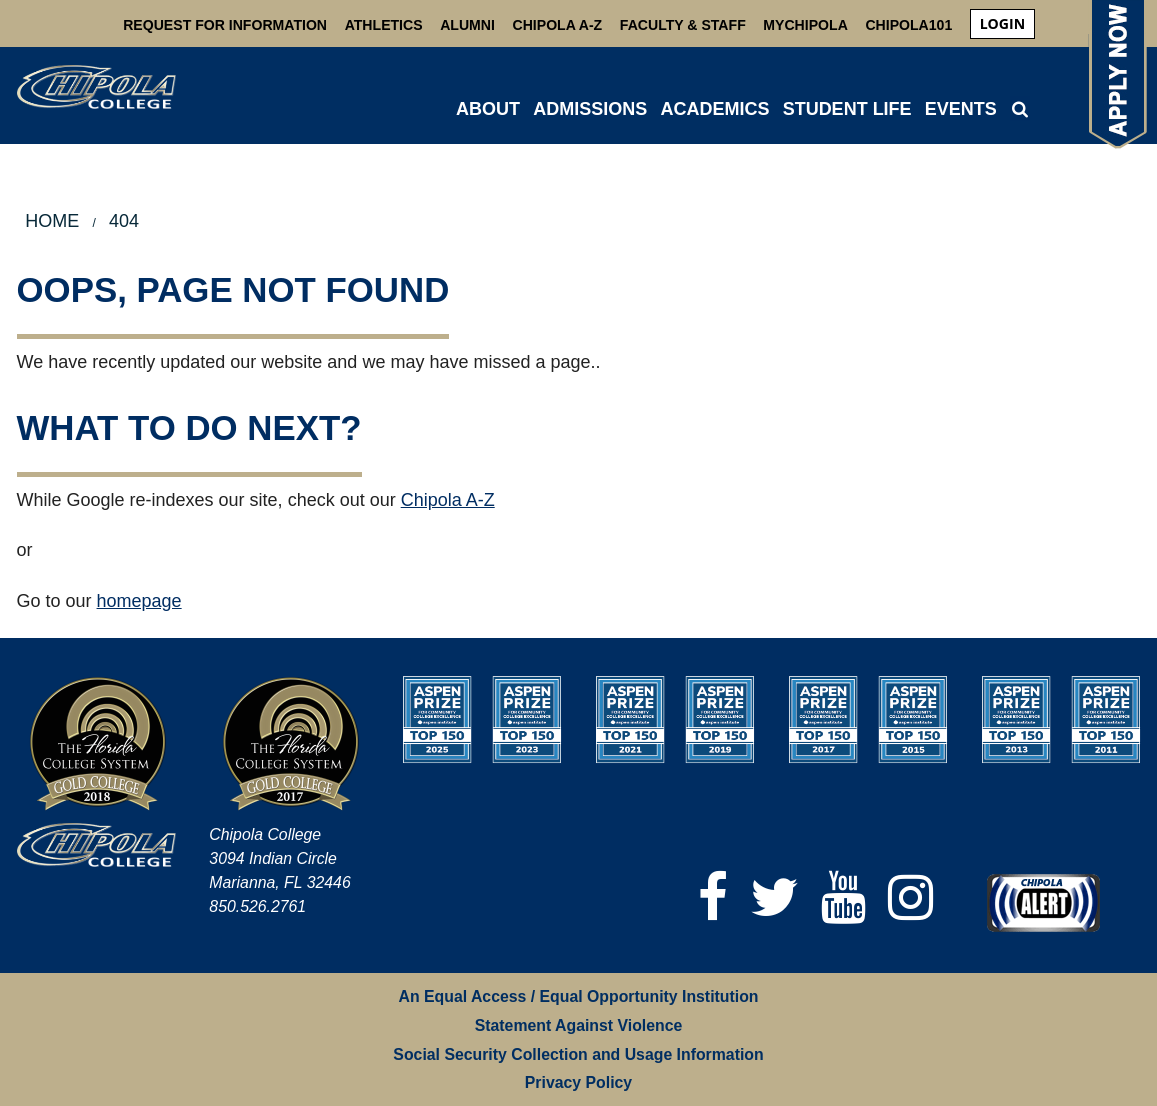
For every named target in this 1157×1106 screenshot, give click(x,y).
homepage (139, 601)
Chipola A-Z (558, 25)
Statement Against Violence (579, 1025)
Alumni (467, 25)
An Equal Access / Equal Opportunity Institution (579, 996)
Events (961, 109)
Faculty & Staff (683, 25)
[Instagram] (910, 897)
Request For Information (225, 25)
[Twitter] (774, 897)
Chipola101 (908, 25)
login (1002, 23)
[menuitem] (1002, 24)
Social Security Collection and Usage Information (578, 1054)
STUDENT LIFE (847, 109)
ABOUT (488, 109)
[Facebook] (713, 897)
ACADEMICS (714, 109)
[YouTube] (843, 897)
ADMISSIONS (590, 109)
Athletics (384, 25)
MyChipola (805, 25)
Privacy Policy (578, 1082)
